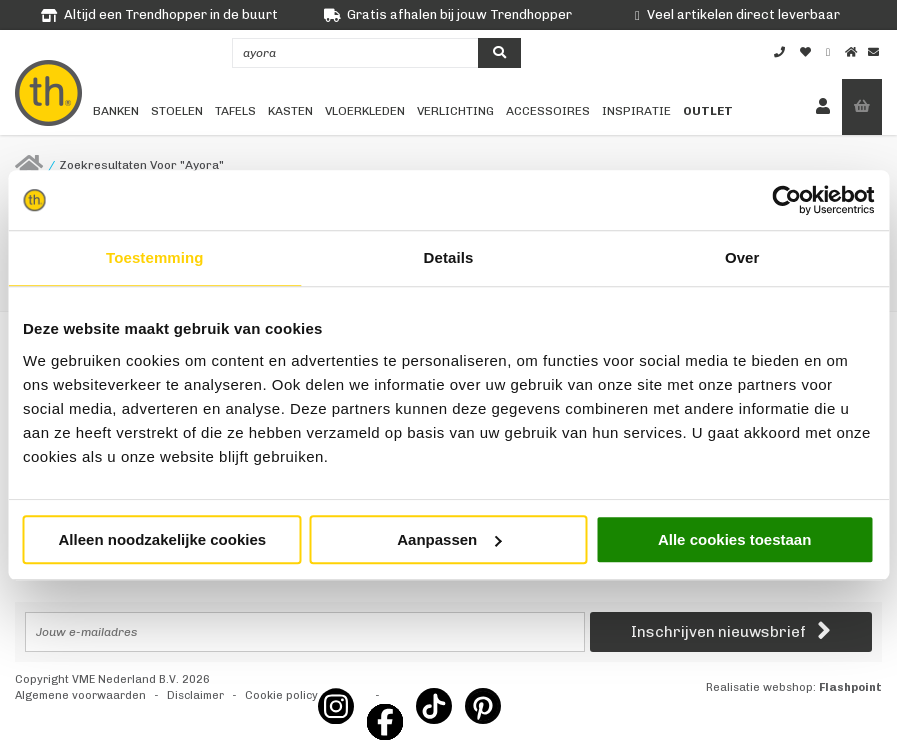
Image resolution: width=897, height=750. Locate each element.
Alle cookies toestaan (734, 539)
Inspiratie (636, 111)
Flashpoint (850, 687)
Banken (116, 111)
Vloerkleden (365, 111)
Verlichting (455, 111)
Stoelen (177, 111)
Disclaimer (195, 695)
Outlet (708, 111)
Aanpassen (449, 539)
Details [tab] (449, 257)
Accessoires (548, 111)
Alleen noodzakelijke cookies (163, 539)
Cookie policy (281, 695)
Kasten (290, 111)
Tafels (235, 111)
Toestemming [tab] (155, 257)
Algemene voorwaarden (80, 695)
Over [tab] (742, 257)
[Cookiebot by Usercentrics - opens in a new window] (786, 200)
